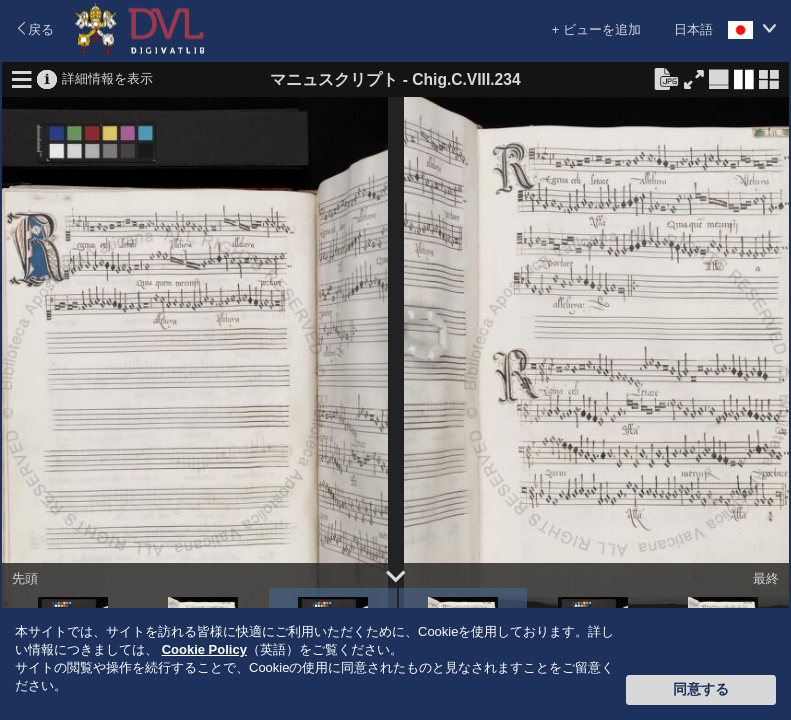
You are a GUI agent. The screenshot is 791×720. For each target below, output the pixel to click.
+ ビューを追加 (596, 29)
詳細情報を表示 (107, 77)
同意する (701, 689)
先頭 (25, 578)
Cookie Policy (204, 649)
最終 (766, 578)
